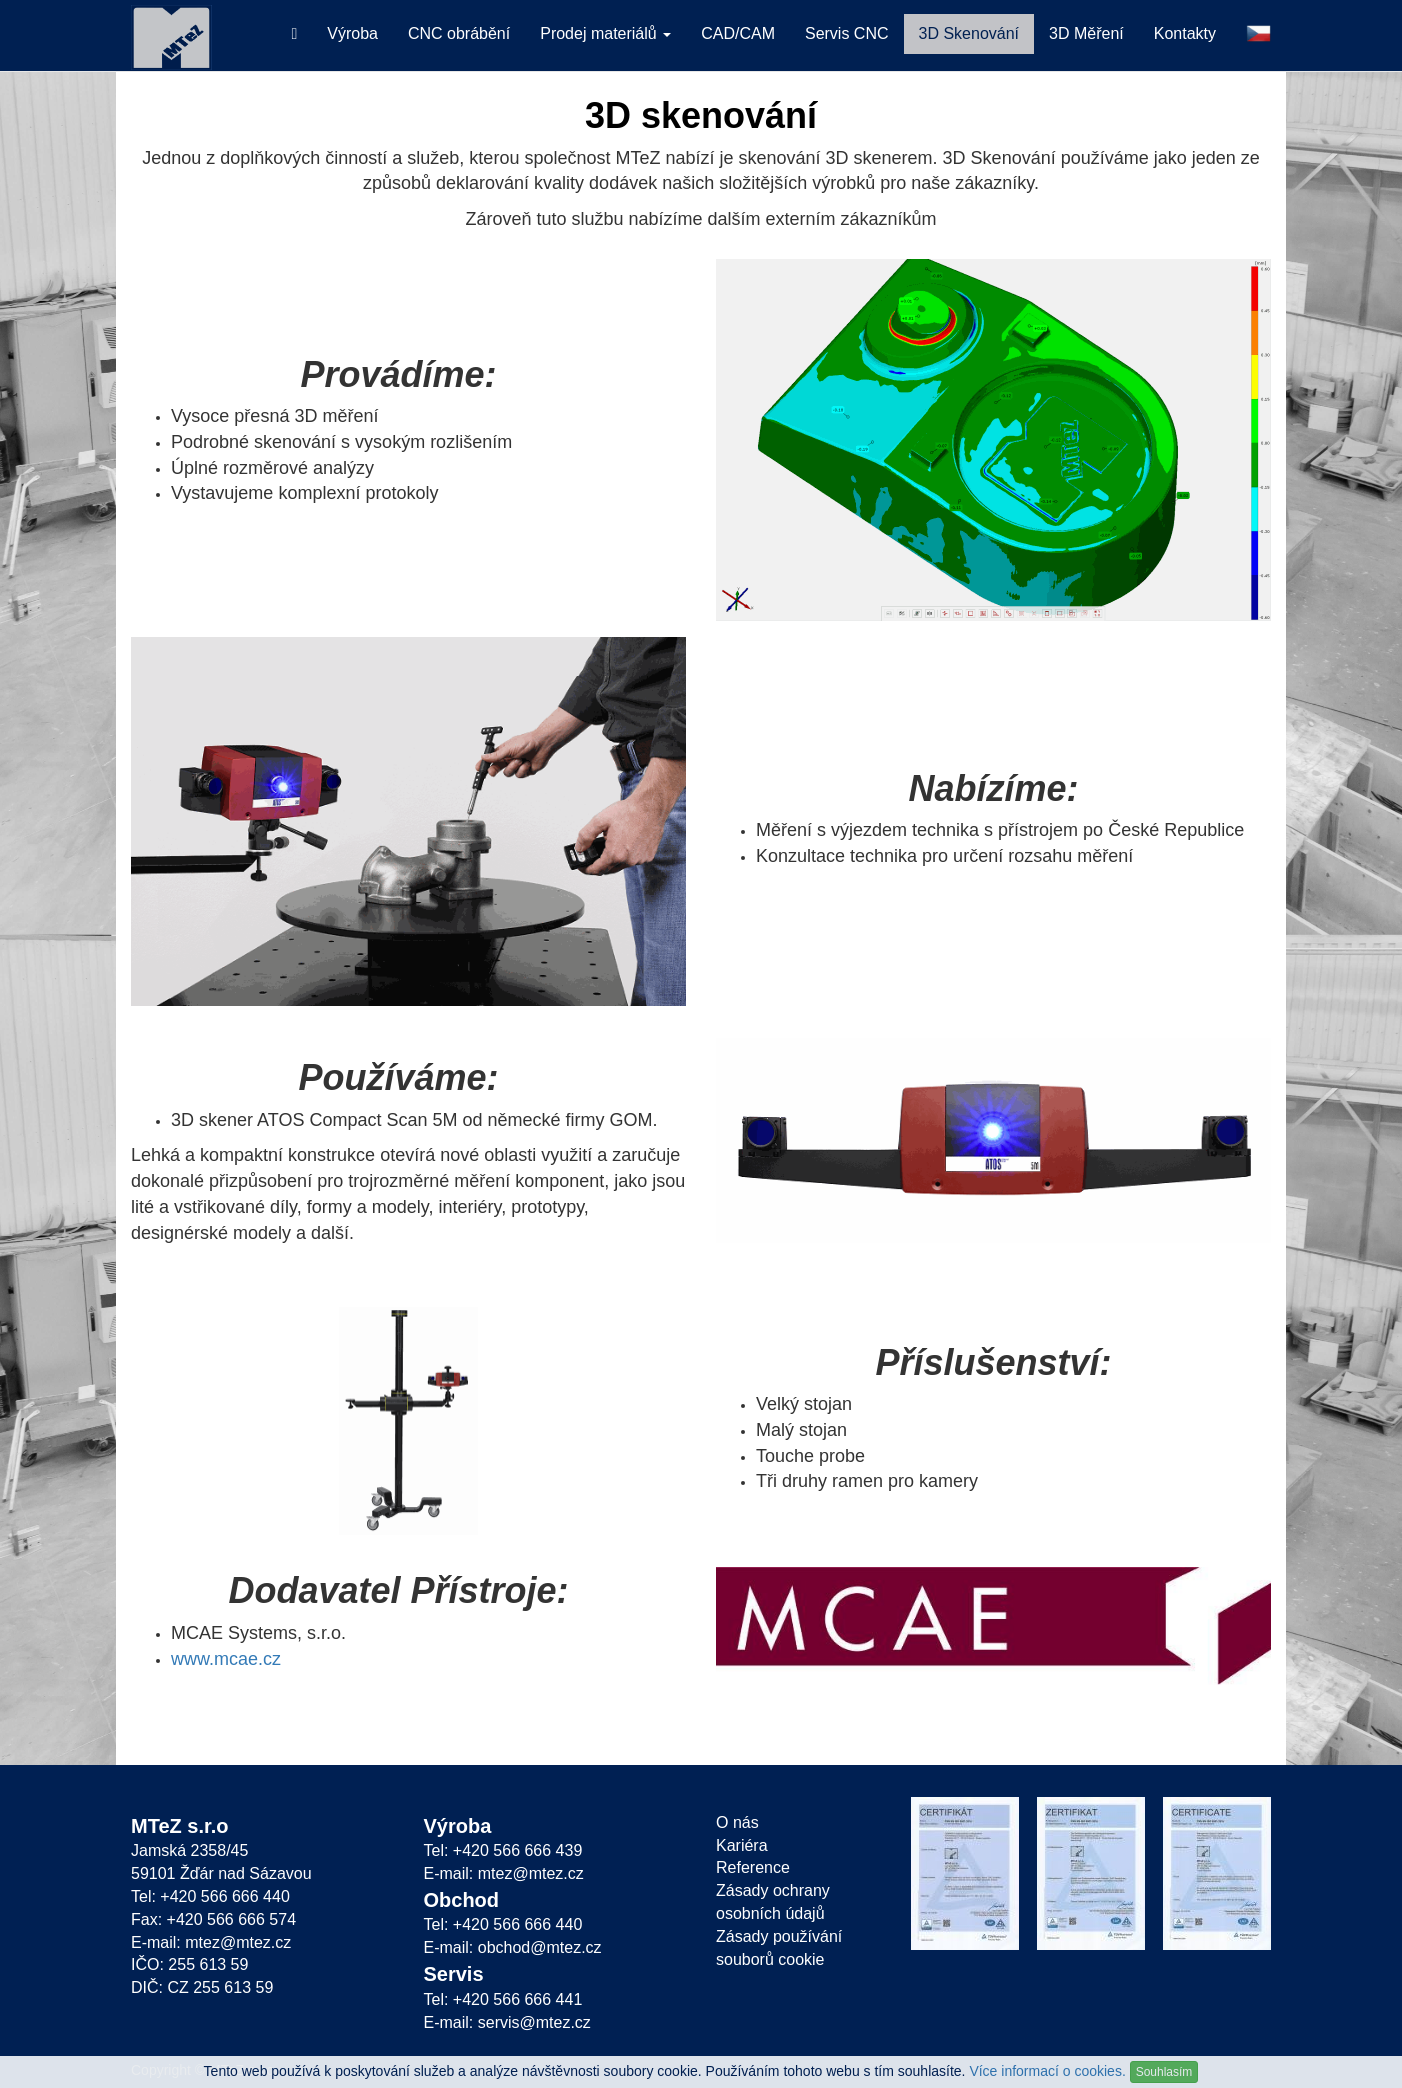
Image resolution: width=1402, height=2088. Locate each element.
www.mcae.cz (226, 1659)
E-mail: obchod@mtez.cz (513, 1947)
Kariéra (742, 1845)
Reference (753, 1867)
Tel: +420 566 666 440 (210, 1896)
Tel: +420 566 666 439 (503, 1850)
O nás (737, 1822)
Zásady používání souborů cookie (779, 1948)
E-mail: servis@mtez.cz (507, 2022)
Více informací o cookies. (1047, 2071)
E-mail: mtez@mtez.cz (211, 1942)
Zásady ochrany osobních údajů (773, 1902)
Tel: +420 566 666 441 (503, 1999)
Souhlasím (1164, 2072)
